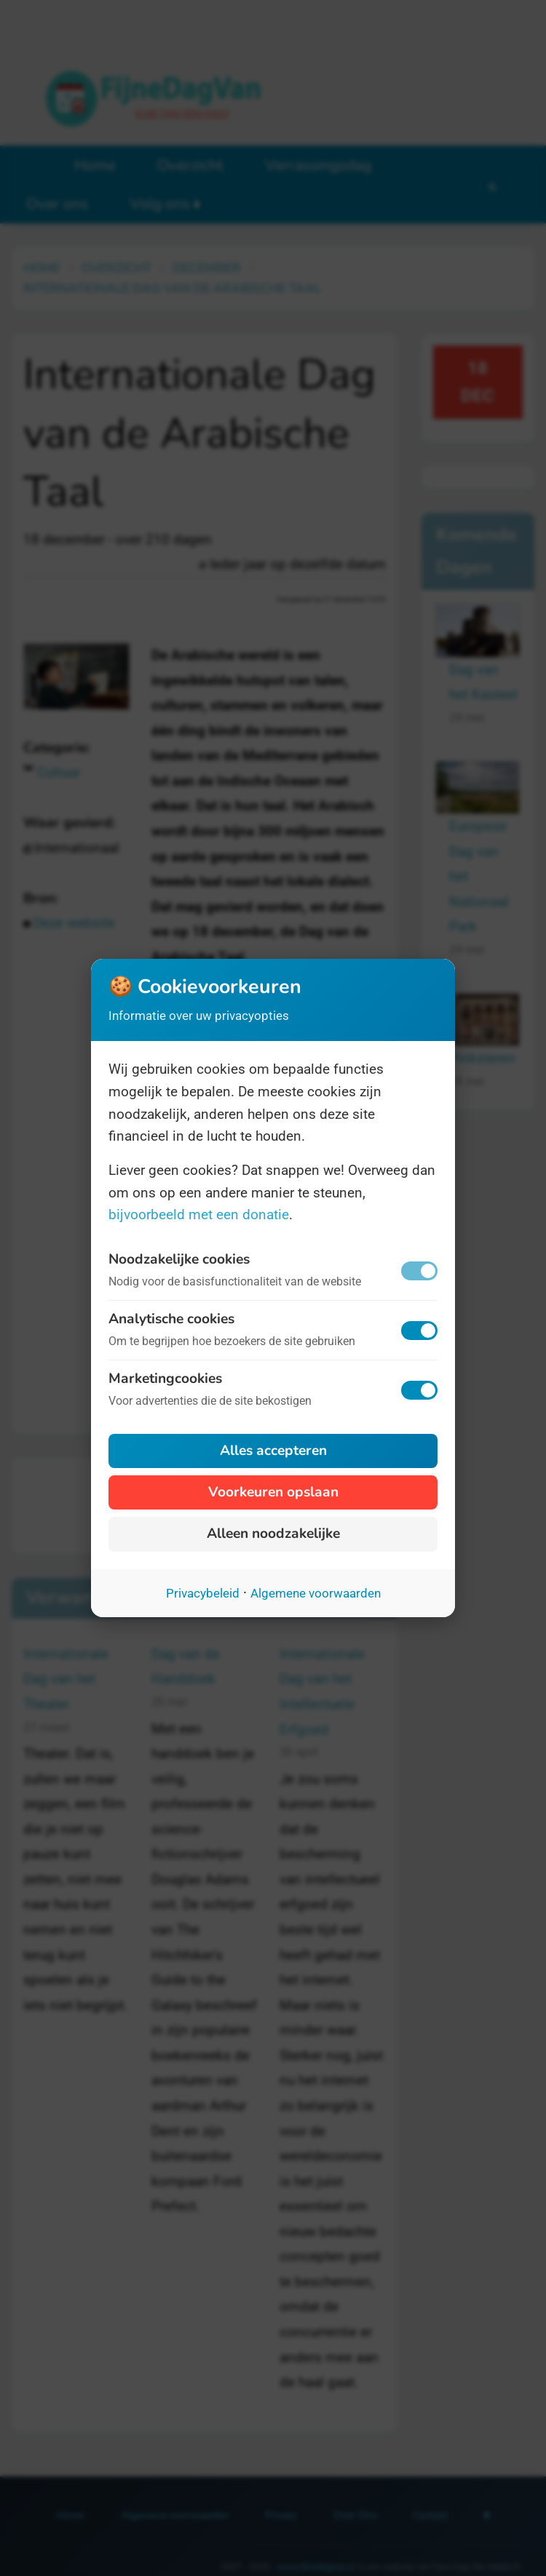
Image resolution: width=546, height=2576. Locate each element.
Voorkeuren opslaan (273, 1492)
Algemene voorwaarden (315, 1593)
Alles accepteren (273, 1450)
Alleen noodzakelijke (273, 1533)
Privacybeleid (203, 1593)
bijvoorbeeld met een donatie (198, 1214)
